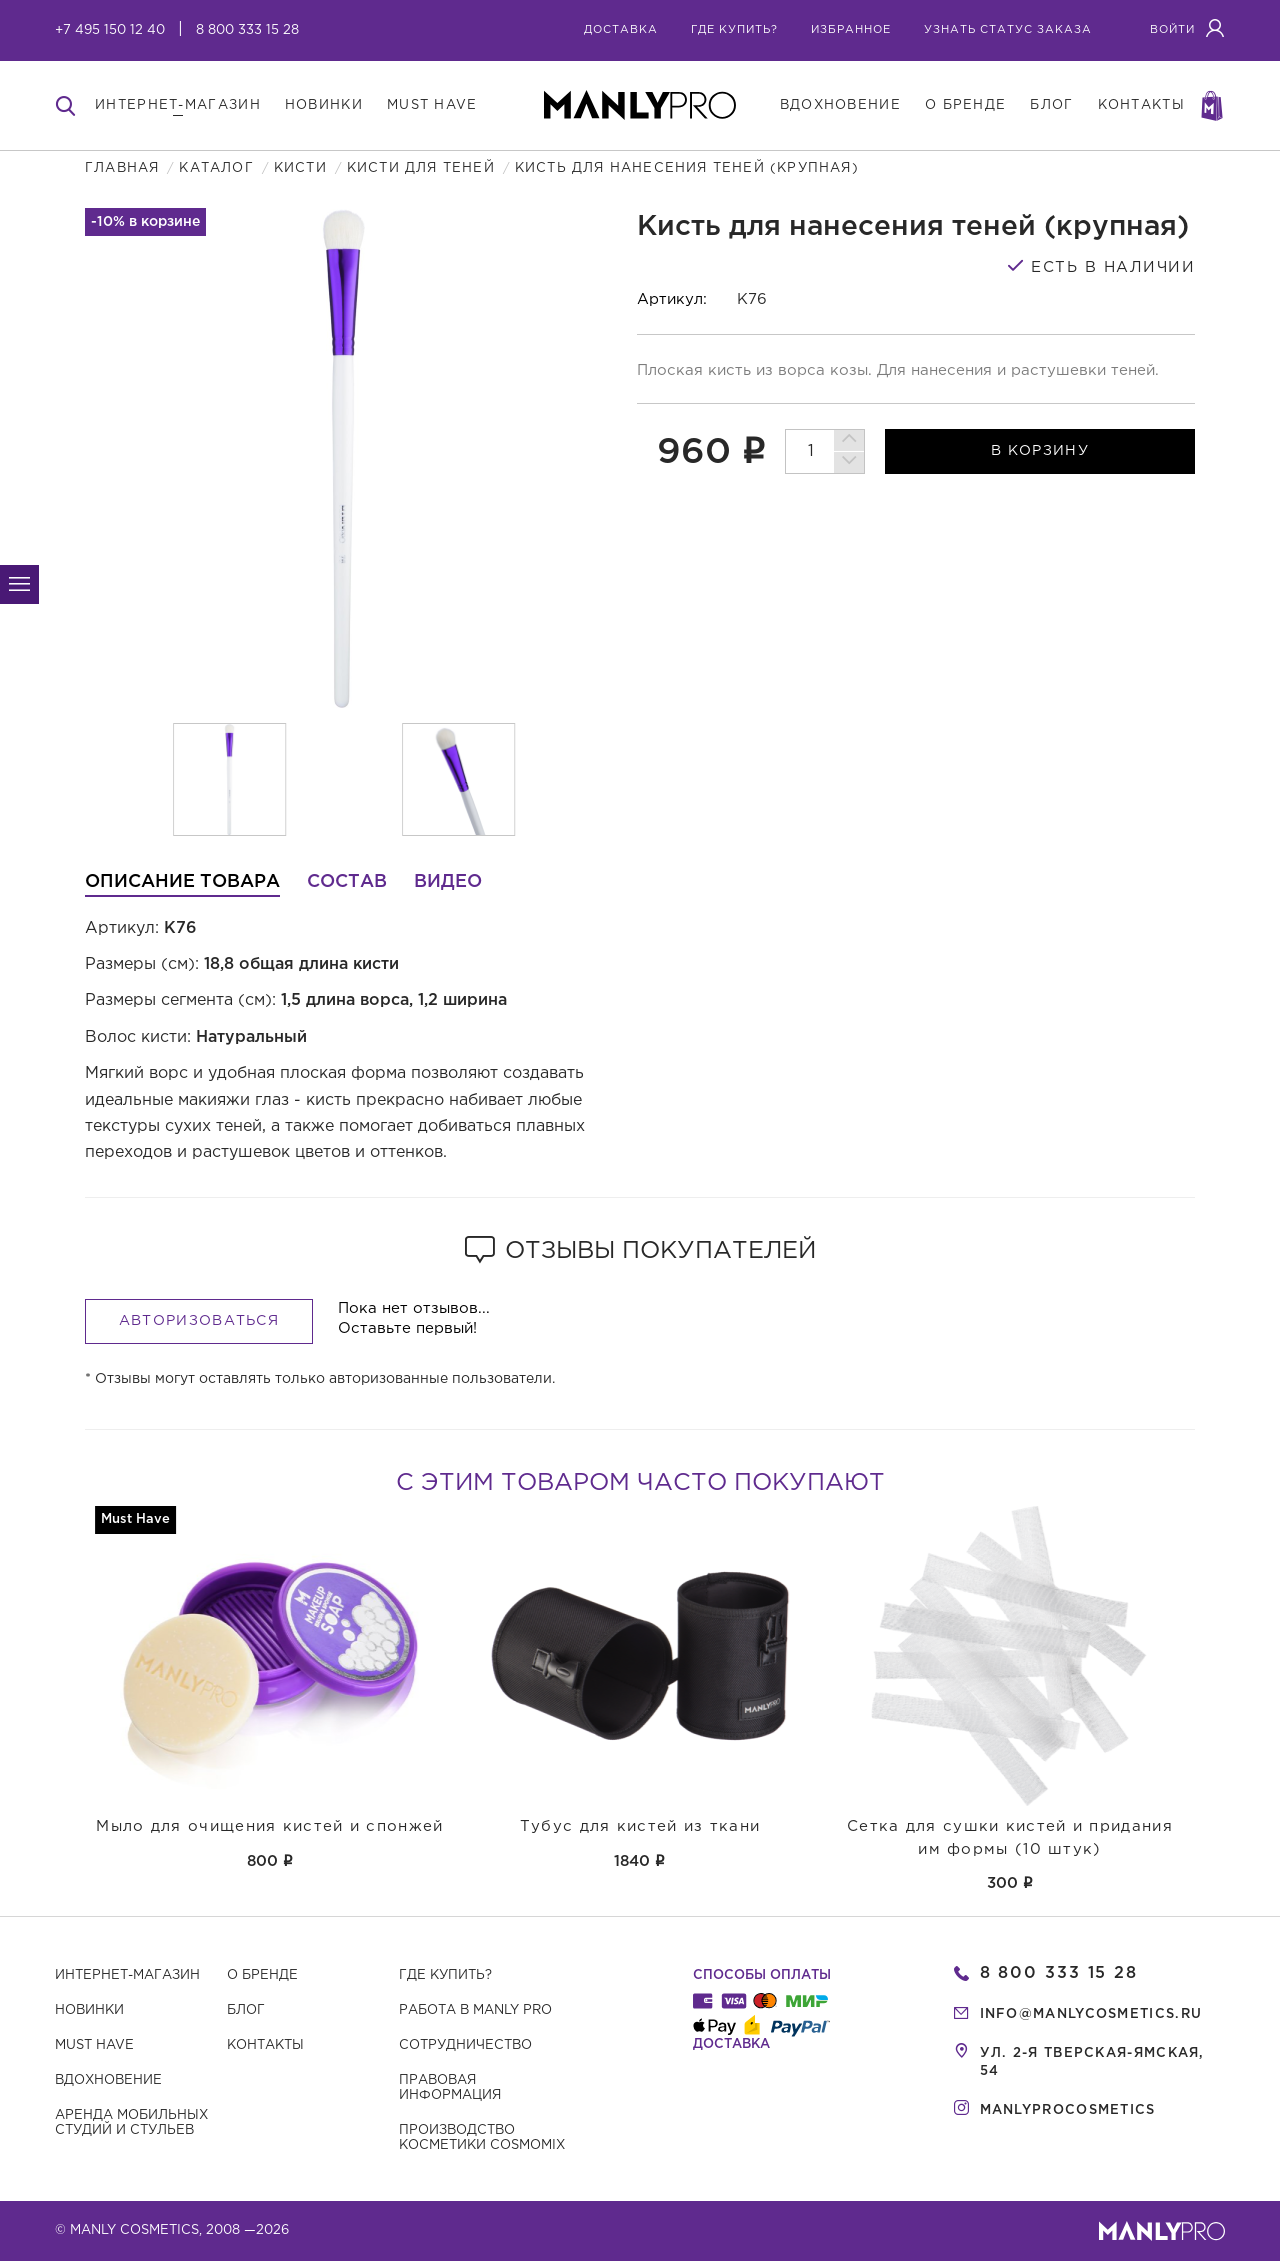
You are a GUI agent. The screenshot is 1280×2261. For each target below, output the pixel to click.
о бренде (965, 105)
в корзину (1040, 451)
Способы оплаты (762, 1975)
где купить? (734, 30)
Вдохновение (108, 2080)
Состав (347, 882)
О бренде (262, 1975)
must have (432, 105)
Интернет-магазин (127, 1975)
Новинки (89, 2010)
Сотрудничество (465, 2045)
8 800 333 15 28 (247, 30)
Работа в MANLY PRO (475, 2010)
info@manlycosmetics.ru (1091, 2014)
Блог (246, 2010)
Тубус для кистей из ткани (640, 1826)
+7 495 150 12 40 (110, 30)
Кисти (300, 168)
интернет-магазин (178, 105)
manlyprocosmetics (1068, 2110)
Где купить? (445, 1975)
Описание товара (182, 882)
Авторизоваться (199, 1321)
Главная (122, 168)
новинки (324, 105)
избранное (851, 30)
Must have (94, 2045)
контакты (1141, 105)
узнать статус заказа (1008, 30)
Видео (448, 882)
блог (1051, 105)
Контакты (265, 2045)
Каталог (216, 168)
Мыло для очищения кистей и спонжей (269, 1826)
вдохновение (840, 105)
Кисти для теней (421, 168)
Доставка (621, 30)
